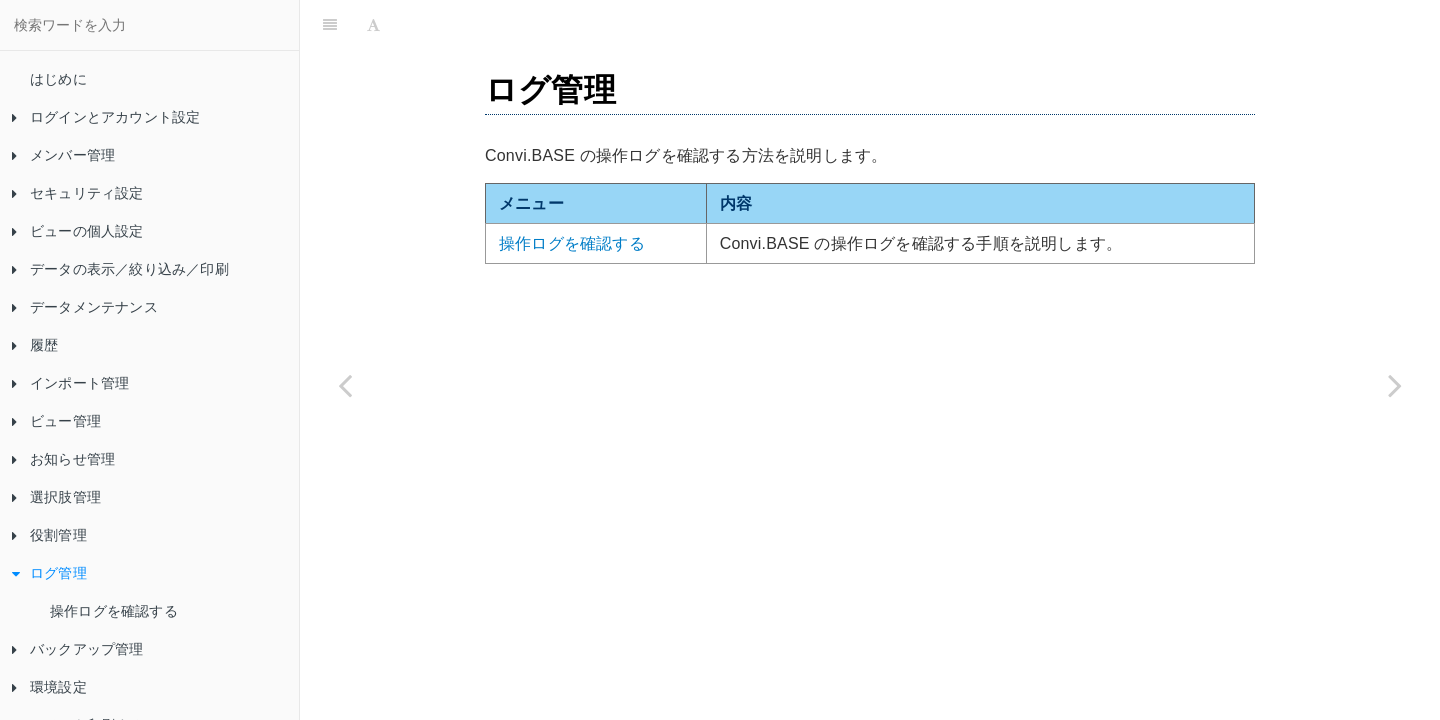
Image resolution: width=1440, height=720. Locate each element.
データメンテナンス (85, 307)
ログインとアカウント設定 (106, 117)
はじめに (58, 79)
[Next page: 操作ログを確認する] (1395, 385)
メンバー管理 (63, 155)
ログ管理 (49, 573)
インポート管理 (70, 383)
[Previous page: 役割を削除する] (345, 385)
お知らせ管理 (63, 459)
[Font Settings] (373, 25)
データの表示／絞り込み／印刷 (120, 269)
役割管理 (49, 535)
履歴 (35, 345)
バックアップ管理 (78, 649)
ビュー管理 (56, 421)
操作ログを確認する (114, 611)
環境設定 (49, 687)
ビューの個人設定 (78, 231)
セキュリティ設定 (78, 193)
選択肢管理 (56, 497)
